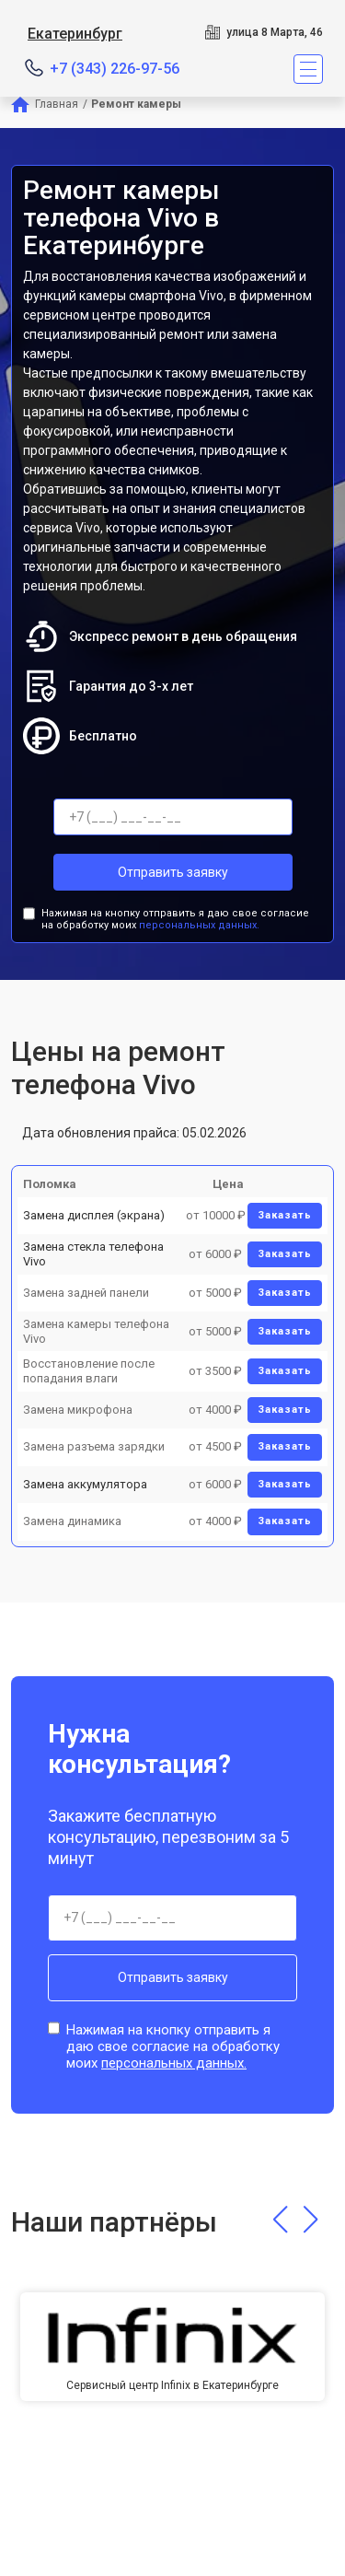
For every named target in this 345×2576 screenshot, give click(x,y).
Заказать (285, 1215)
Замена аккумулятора (85, 1484)
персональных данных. (199, 925)
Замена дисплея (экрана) (94, 1215)
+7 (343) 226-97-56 (114, 68)
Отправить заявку (173, 872)
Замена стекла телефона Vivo (93, 1254)
